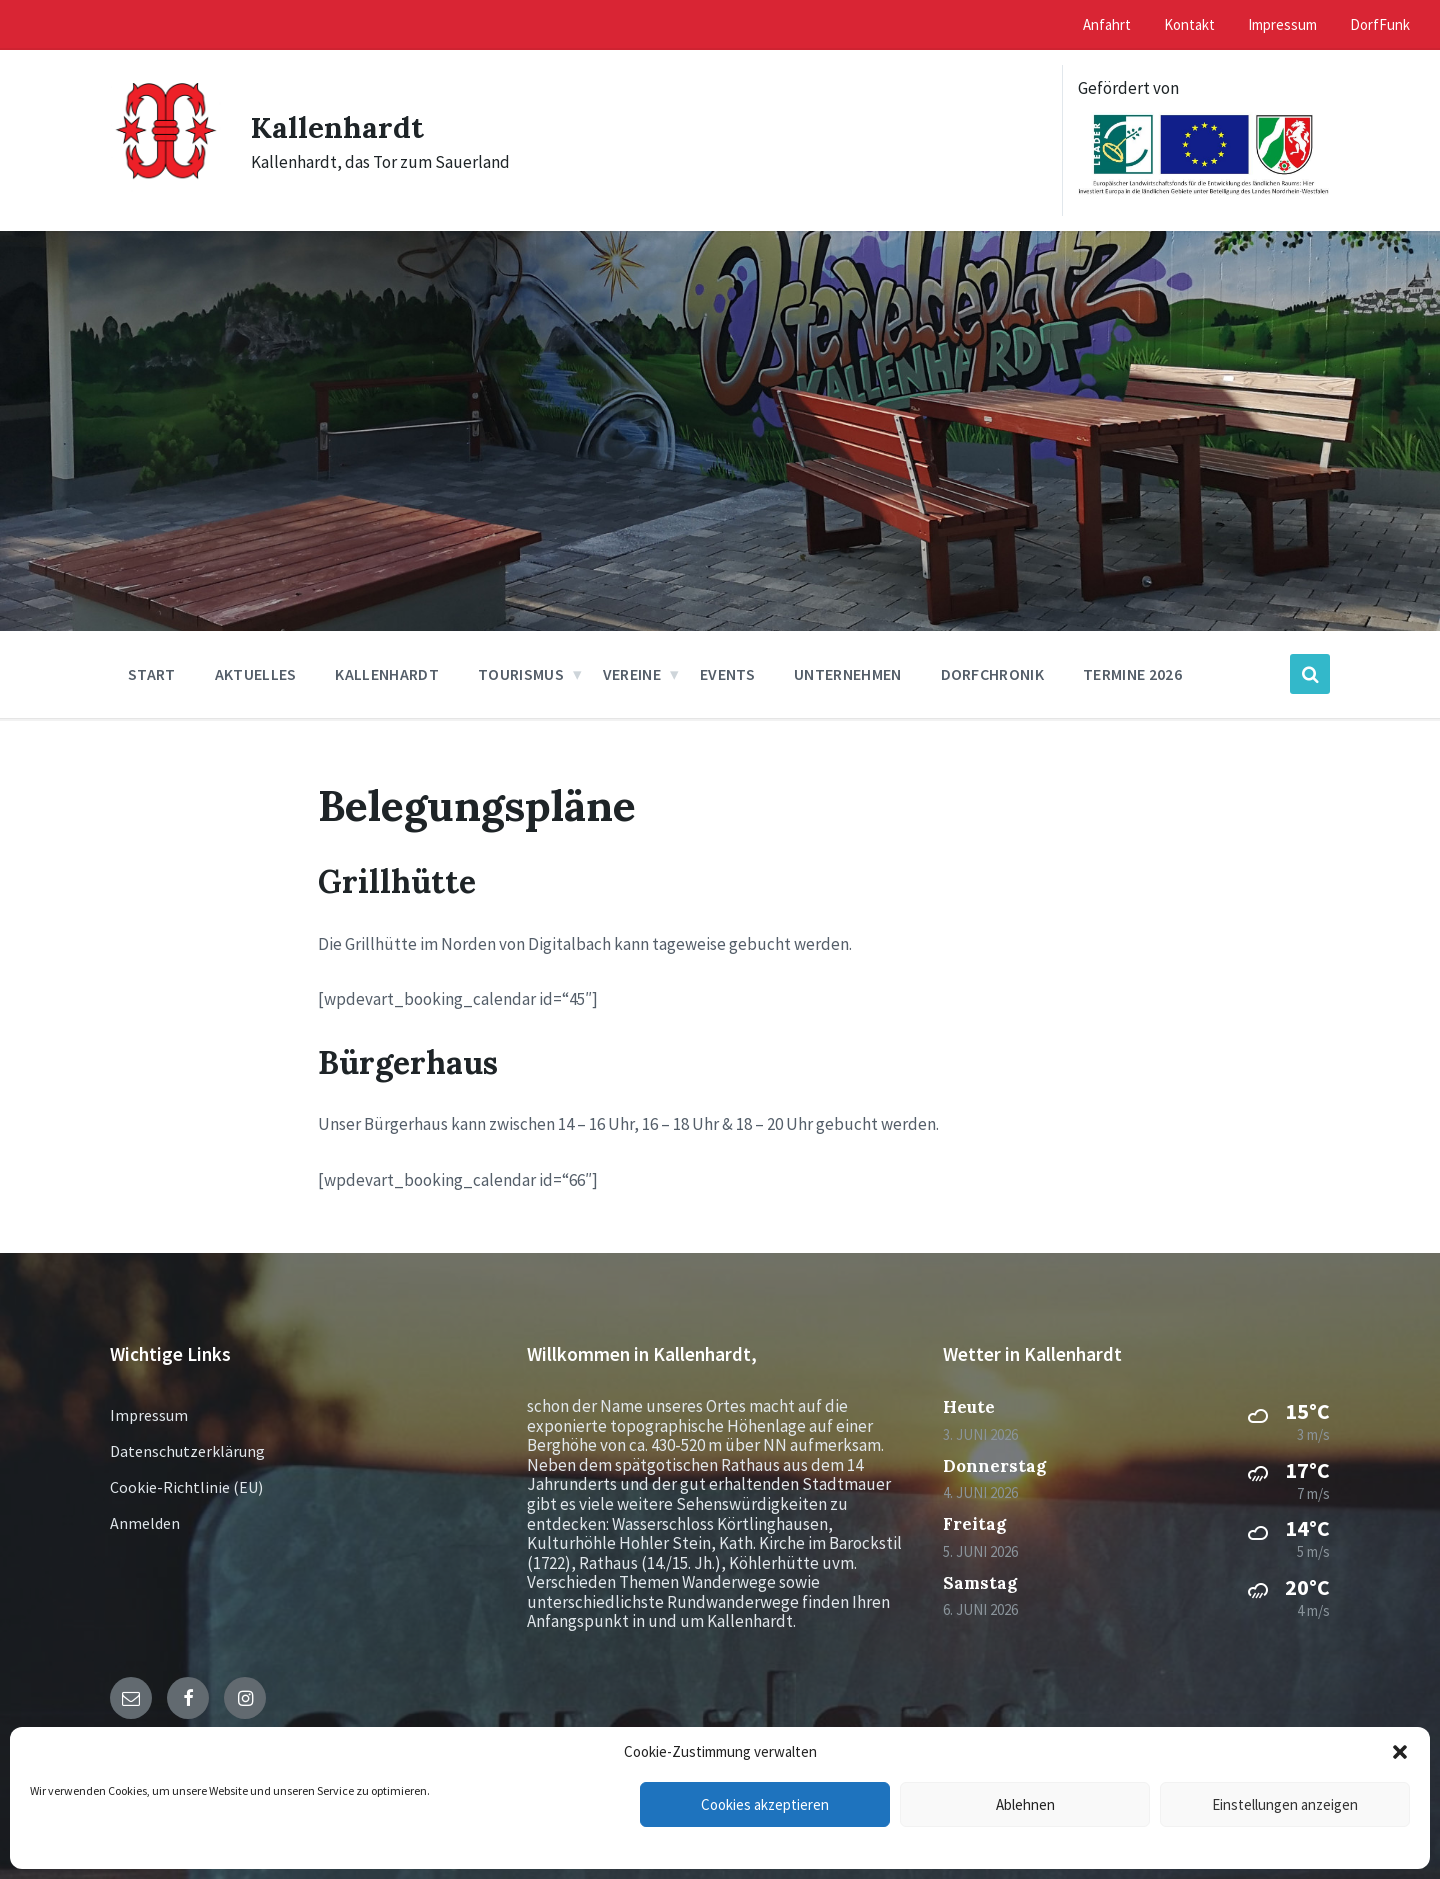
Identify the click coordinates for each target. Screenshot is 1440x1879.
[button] (1400, 1752)
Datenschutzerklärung (187, 1451)
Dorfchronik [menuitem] (993, 674)
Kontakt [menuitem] (1189, 24)
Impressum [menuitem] (1282, 24)
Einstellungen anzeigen (1285, 1804)
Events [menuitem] (727, 674)
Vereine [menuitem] (632, 674)
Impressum (149, 1415)
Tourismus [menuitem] (521, 674)
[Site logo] (165, 188)
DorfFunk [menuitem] (1380, 24)
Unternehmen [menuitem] (848, 674)
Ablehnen (1025, 1804)
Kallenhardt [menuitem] (387, 674)
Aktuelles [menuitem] (256, 674)
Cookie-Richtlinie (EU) (186, 1487)
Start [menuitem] (152, 674)
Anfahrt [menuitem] (1107, 24)
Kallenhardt (337, 127)
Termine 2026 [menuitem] (1132, 674)
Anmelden (145, 1523)
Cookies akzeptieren (765, 1804)
